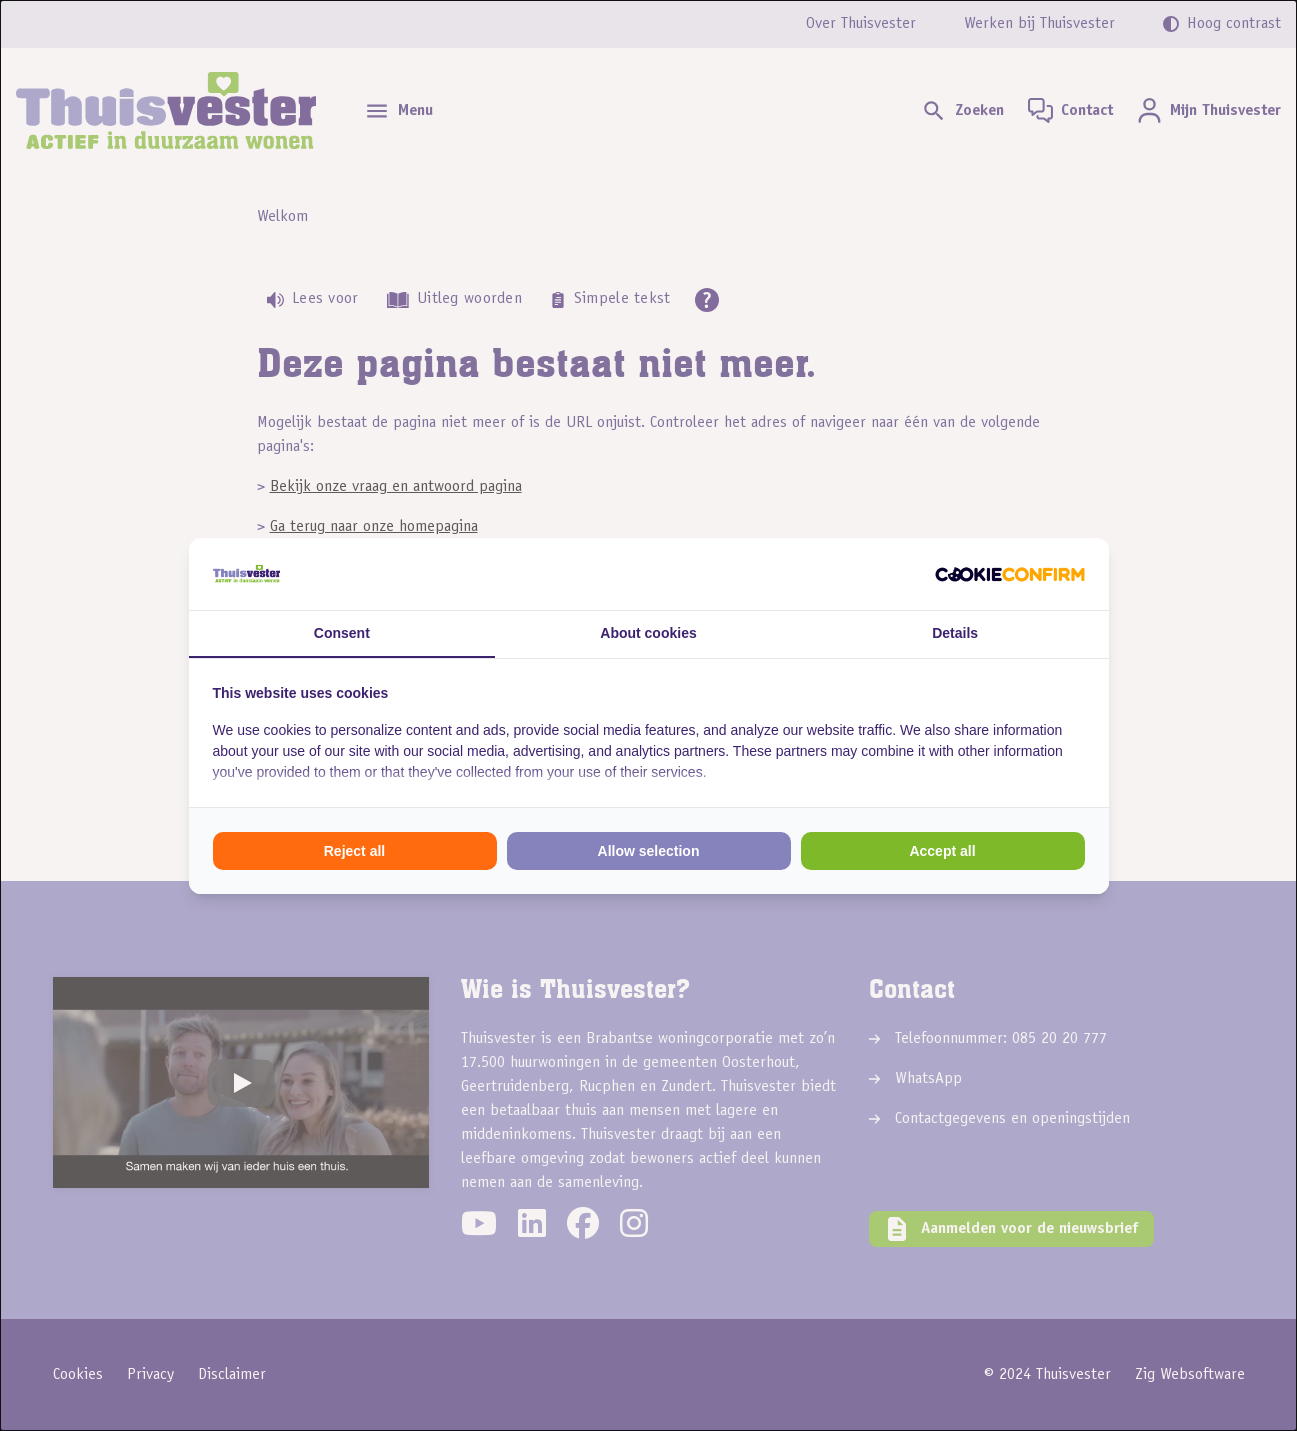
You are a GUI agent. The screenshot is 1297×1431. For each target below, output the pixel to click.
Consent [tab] (342, 633)
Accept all (942, 851)
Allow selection (649, 851)
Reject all (354, 851)
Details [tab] (955, 633)
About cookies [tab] (648, 633)
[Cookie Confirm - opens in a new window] (1010, 574)
